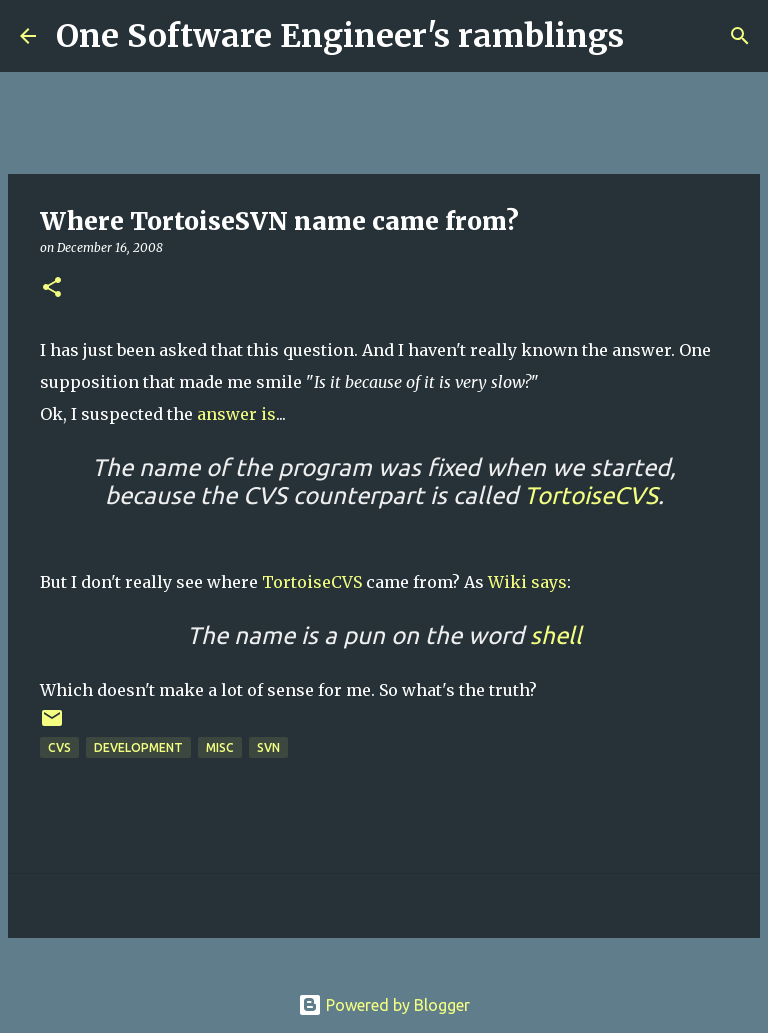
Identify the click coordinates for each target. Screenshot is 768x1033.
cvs (59, 747)
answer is (236, 414)
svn (268, 747)
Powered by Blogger (384, 1005)
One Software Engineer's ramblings (340, 36)
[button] (52, 288)
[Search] (652, 36)
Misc (220, 747)
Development (138, 747)
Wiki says (527, 582)
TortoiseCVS (312, 582)
